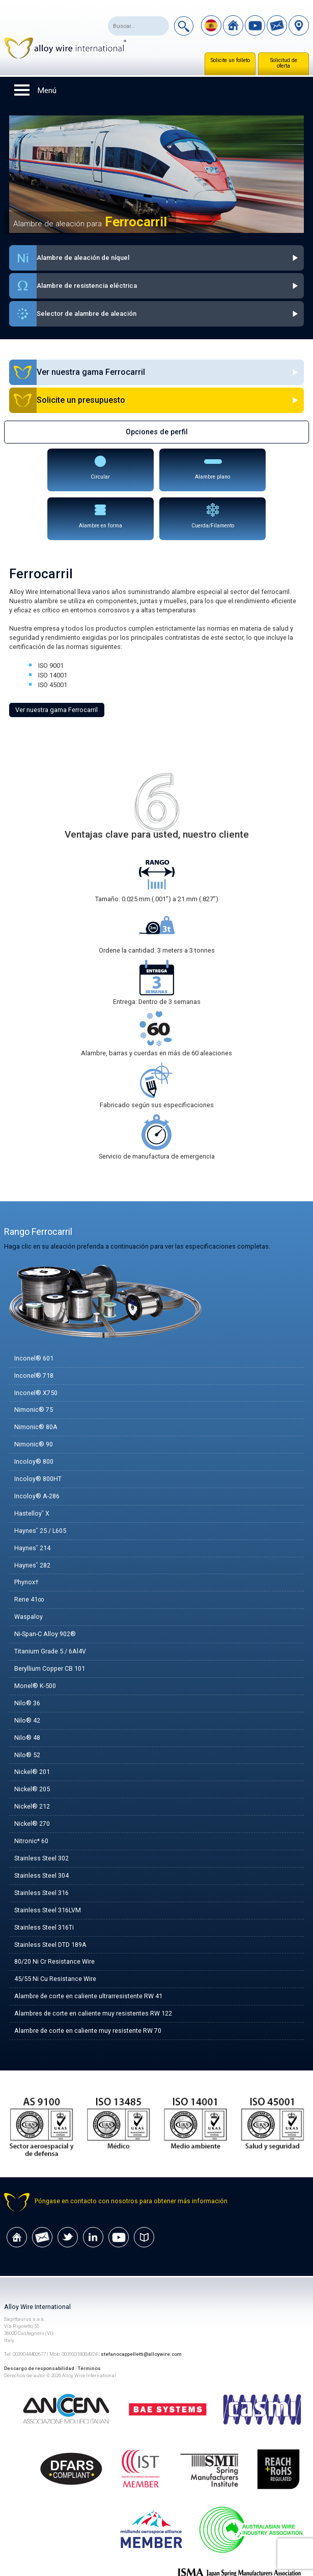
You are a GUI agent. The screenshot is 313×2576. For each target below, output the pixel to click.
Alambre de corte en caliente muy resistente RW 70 (88, 1991)
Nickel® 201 (32, 1729)
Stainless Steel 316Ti (44, 1886)
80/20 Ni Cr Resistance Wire (54, 1921)
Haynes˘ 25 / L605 (40, 1484)
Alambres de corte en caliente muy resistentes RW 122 (93, 1973)
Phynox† (26, 1537)
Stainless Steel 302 (41, 1816)
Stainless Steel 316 (41, 1851)
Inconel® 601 (33, 1310)
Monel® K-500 (35, 1642)
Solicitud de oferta (283, 63)
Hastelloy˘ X (31, 1467)
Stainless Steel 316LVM (47, 1869)
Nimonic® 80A (36, 1379)
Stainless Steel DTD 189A (50, 1904)
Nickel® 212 (32, 1764)
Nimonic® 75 (33, 1362)
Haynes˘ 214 (32, 1502)
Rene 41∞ (29, 1554)
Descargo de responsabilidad (39, 2328)
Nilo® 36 (27, 1659)
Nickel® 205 (32, 1747)
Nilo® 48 (27, 1694)
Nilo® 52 (27, 1711)
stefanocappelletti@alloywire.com (142, 2315)
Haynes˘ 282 (32, 1519)
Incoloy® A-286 (37, 1450)
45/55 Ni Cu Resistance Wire (55, 1939)
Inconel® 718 (33, 1327)
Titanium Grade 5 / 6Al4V (50, 1607)
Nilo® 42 (27, 1676)
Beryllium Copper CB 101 (50, 1624)
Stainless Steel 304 (41, 1834)
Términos (90, 2328)
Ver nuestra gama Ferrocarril (56, 661)
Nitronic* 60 (31, 1799)
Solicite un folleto (230, 60)
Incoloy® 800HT (38, 1432)
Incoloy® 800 (33, 1414)
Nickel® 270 (32, 1781)
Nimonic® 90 (33, 1397)
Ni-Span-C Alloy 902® (45, 1589)
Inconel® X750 (36, 1344)
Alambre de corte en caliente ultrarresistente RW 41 (88, 1956)
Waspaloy (28, 1572)
